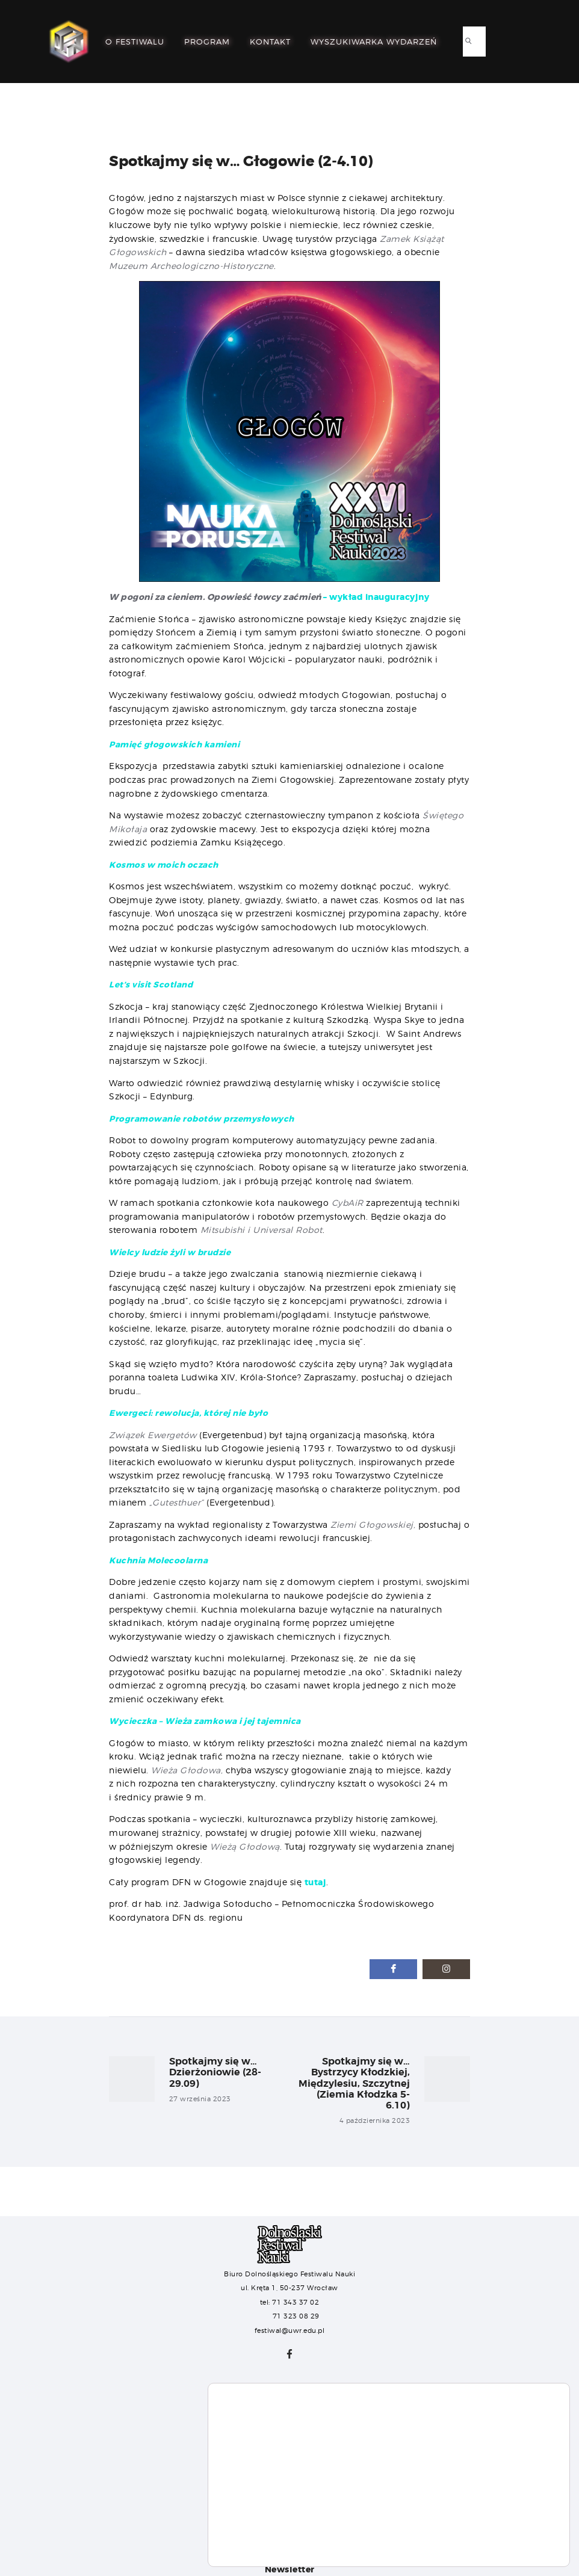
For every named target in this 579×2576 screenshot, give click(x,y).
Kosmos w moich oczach (165, 864)
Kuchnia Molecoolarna (159, 1560)
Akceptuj (512, 2516)
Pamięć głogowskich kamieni (175, 744)
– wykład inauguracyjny (269, 596)
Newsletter (290, 2568)
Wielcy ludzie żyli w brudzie (172, 1252)
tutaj (316, 1882)
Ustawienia (512, 2541)
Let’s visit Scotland (151, 984)
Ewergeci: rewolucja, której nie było (189, 1412)
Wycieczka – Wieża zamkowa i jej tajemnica (207, 1721)
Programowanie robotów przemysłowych (204, 1118)
